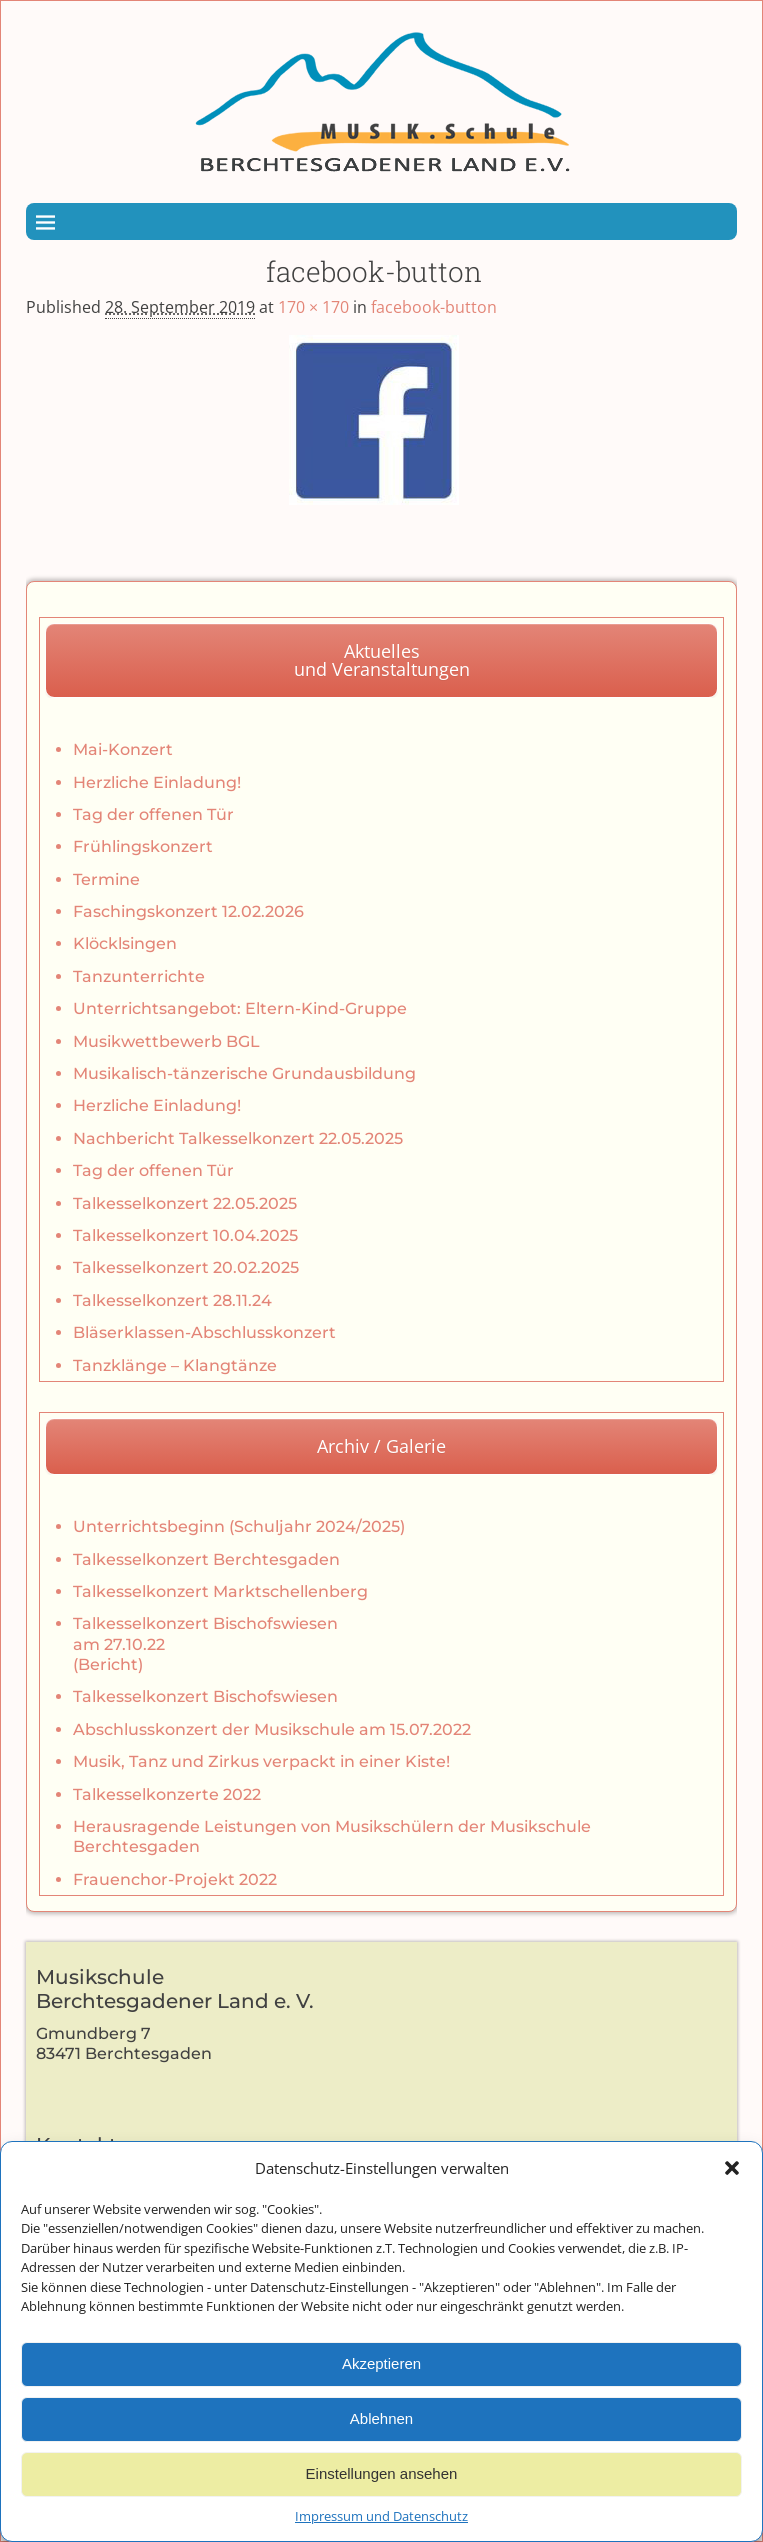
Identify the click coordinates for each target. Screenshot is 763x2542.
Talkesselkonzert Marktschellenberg (220, 1591)
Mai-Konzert (123, 749)
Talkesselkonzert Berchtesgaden (206, 1559)
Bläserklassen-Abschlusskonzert (204, 1332)
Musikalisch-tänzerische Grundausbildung (244, 1073)
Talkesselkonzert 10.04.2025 (185, 1235)
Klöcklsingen (125, 943)
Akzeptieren (381, 2380)
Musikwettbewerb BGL (166, 1041)
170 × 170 (313, 307)
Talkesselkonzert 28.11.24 (172, 1300)
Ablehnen (381, 2435)
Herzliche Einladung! (157, 782)
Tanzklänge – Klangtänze (175, 1365)
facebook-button (434, 307)
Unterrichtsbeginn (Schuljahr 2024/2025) (239, 1526)
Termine (106, 879)
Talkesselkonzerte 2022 (167, 1794)
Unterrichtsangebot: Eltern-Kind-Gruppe (240, 1008)
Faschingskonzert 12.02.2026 (188, 911)
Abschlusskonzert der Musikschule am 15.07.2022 (272, 1729)
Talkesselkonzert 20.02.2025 (186, 1267)
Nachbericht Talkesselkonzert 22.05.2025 (238, 1138)
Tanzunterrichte (139, 976)
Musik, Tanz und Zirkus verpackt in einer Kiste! (261, 1761)
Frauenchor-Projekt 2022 (175, 1879)
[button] (732, 2185)
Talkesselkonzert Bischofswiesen (205, 1696)
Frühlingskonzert (143, 846)
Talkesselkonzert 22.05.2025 (185, 1203)
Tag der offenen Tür (153, 814)
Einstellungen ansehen (382, 2490)
